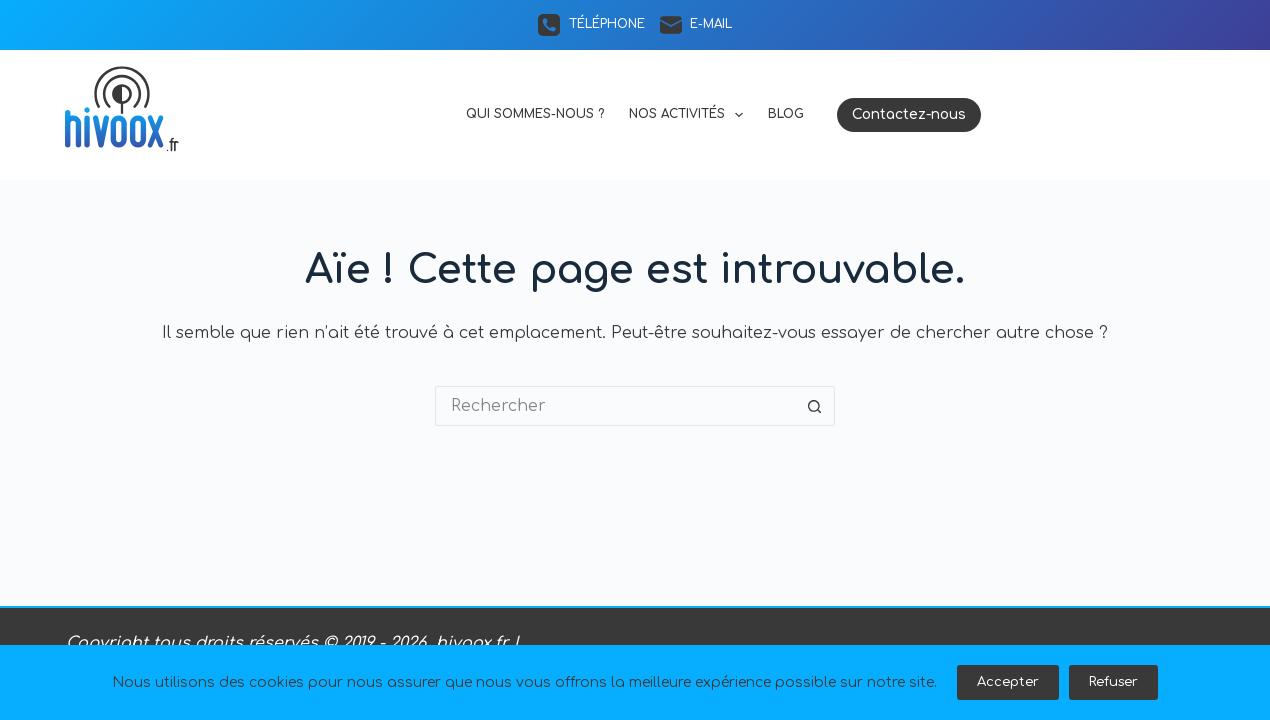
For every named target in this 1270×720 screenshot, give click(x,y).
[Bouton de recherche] (815, 406)
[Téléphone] (591, 25)
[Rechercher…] (615, 406)
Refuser (1113, 682)
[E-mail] (696, 25)
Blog (786, 114)
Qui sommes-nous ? (535, 114)
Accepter (1008, 682)
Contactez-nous (909, 114)
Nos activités (690, 115)
